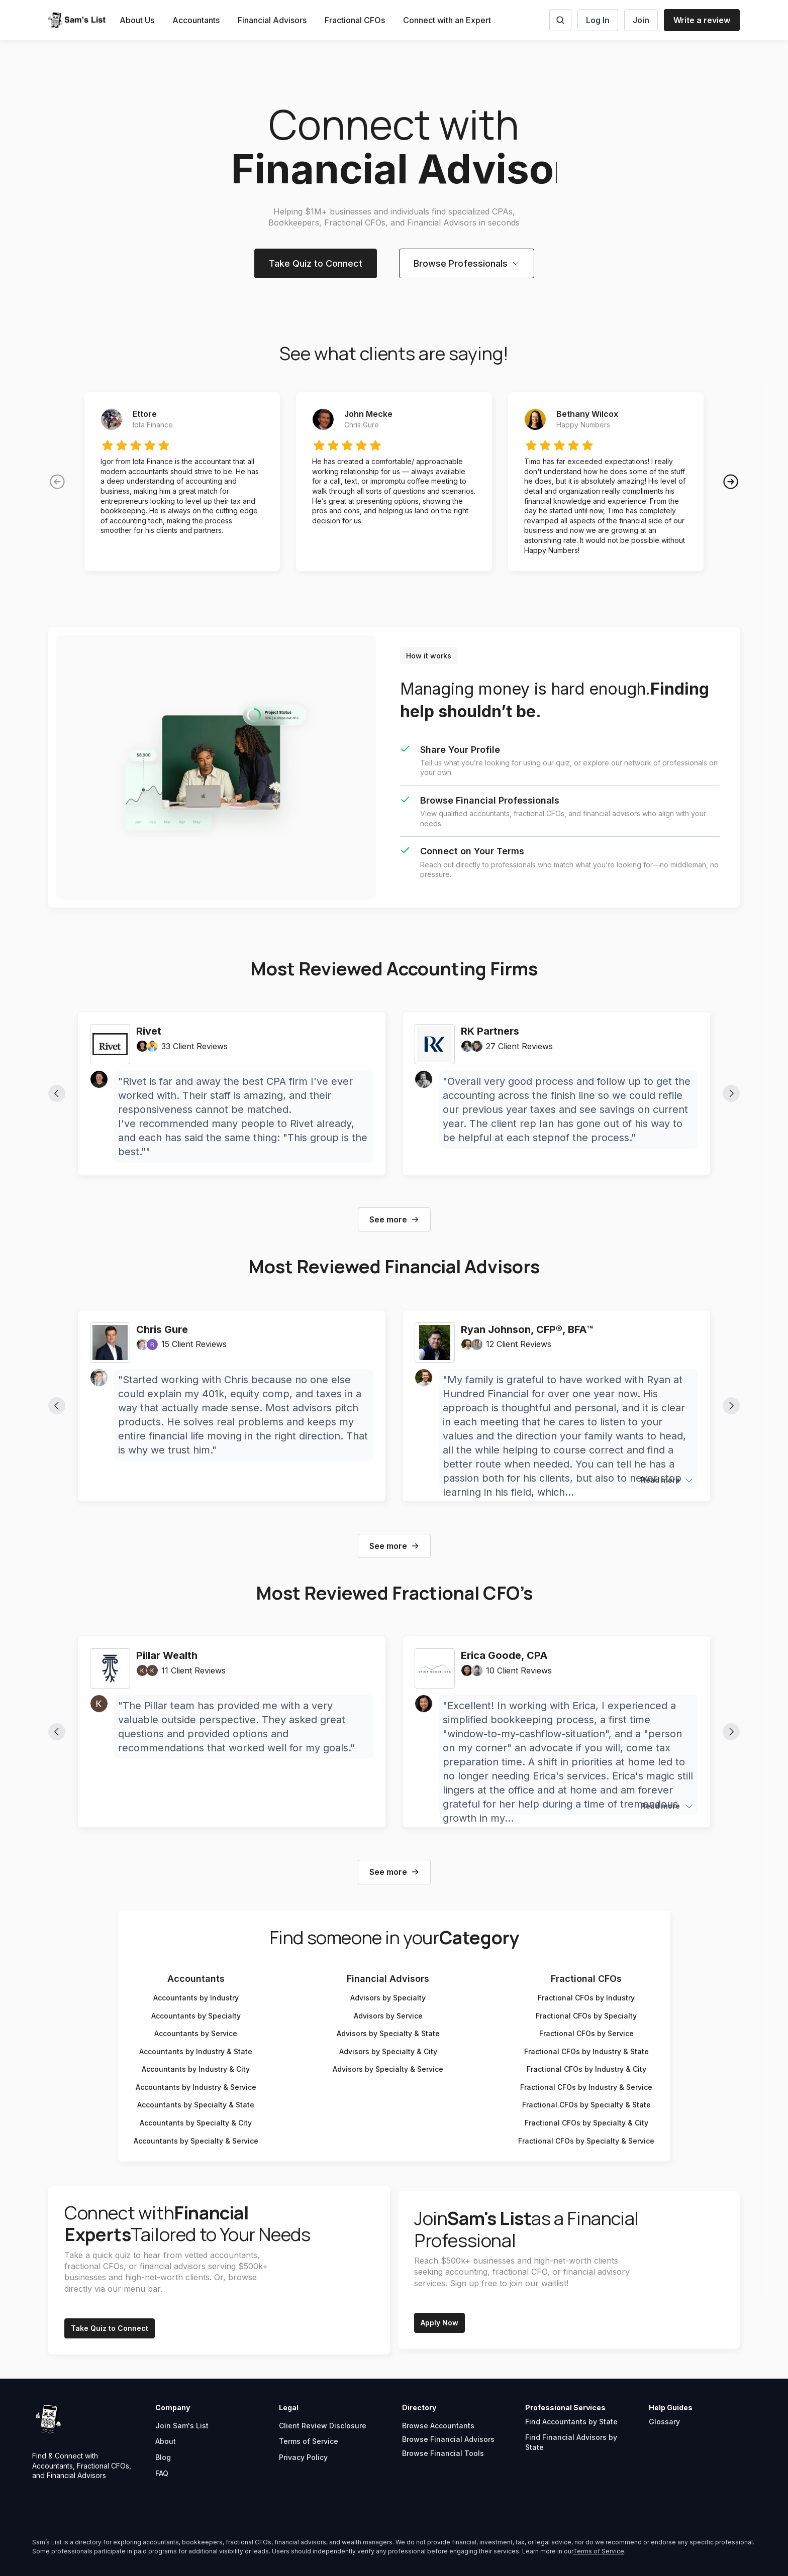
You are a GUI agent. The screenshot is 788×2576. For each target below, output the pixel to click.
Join (641, 20)
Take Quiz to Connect (315, 263)
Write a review (701, 20)
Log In (598, 20)
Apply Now (439, 2322)
